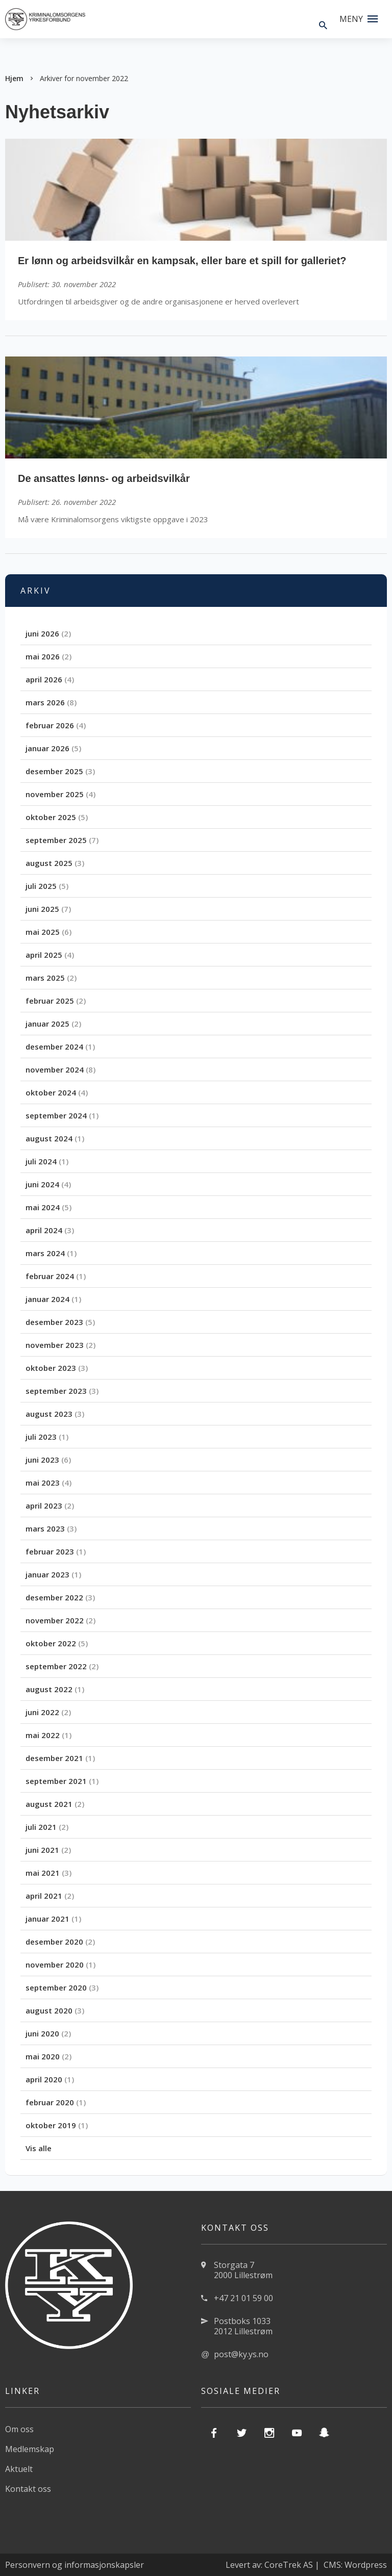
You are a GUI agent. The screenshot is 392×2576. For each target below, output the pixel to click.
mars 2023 (45, 1528)
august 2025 (49, 863)
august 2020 (49, 2010)
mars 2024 (45, 1253)
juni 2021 (42, 1850)
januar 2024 (47, 1299)
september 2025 (56, 840)
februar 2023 (50, 1551)
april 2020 (44, 2079)
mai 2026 (43, 656)
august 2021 (49, 1804)
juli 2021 (41, 1827)
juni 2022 (42, 1712)
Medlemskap (29, 2449)
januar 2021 (47, 1919)
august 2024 (49, 1138)
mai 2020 (43, 2056)
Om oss (19, 2429)
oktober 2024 (51, 1092)
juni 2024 (42, 1184)
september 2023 (56, 1391)
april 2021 (44, 1896)
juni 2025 (42, 909)
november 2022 (55, 1620)
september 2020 (56, 1987)
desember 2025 (54, 771)
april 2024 (44, 1230)
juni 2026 (42, 633)
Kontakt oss (28, 2488)
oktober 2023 (51, 1368)
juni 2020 (42, 2033)
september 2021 (56, 1781)
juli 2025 (41, 886)
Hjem (14, 78)
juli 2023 (41, 1437)
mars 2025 (45, 978)
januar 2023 (47, 1574)
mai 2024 (43, 1207)
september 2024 (56, 1115)
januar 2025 (47, 1023)
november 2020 (55, 1964)
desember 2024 (54, 1046)
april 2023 (44, 1505)
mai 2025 (43, 932)
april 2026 (44, 679)
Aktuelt (19, 2469)
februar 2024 (50, 1276)
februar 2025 (50, 1001)
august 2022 (49, 1689)
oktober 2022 (51, 1643)
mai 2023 (43, 1482)
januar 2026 (47, 748)
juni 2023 (42, 1460)
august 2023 (49, 1414)
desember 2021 (54, 1758)
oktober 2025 (51, 817)
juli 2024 (41, 1161)
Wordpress (366, 2564)
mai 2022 (43, 1735)
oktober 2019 (51, 2125)
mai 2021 (43, 1873)
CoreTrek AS (288, 2564)
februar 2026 (50, 725)
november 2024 (55, 1069)
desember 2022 (54, 1597)
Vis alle (39, 2148)
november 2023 (55, 1345)
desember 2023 (54, 1322)
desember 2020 (54, 1941)
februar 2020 (50, 2102)
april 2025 (44, 955)
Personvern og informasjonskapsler (74, 2564)
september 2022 (56, 1666)
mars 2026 (45, 702)
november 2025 (55, 794)
